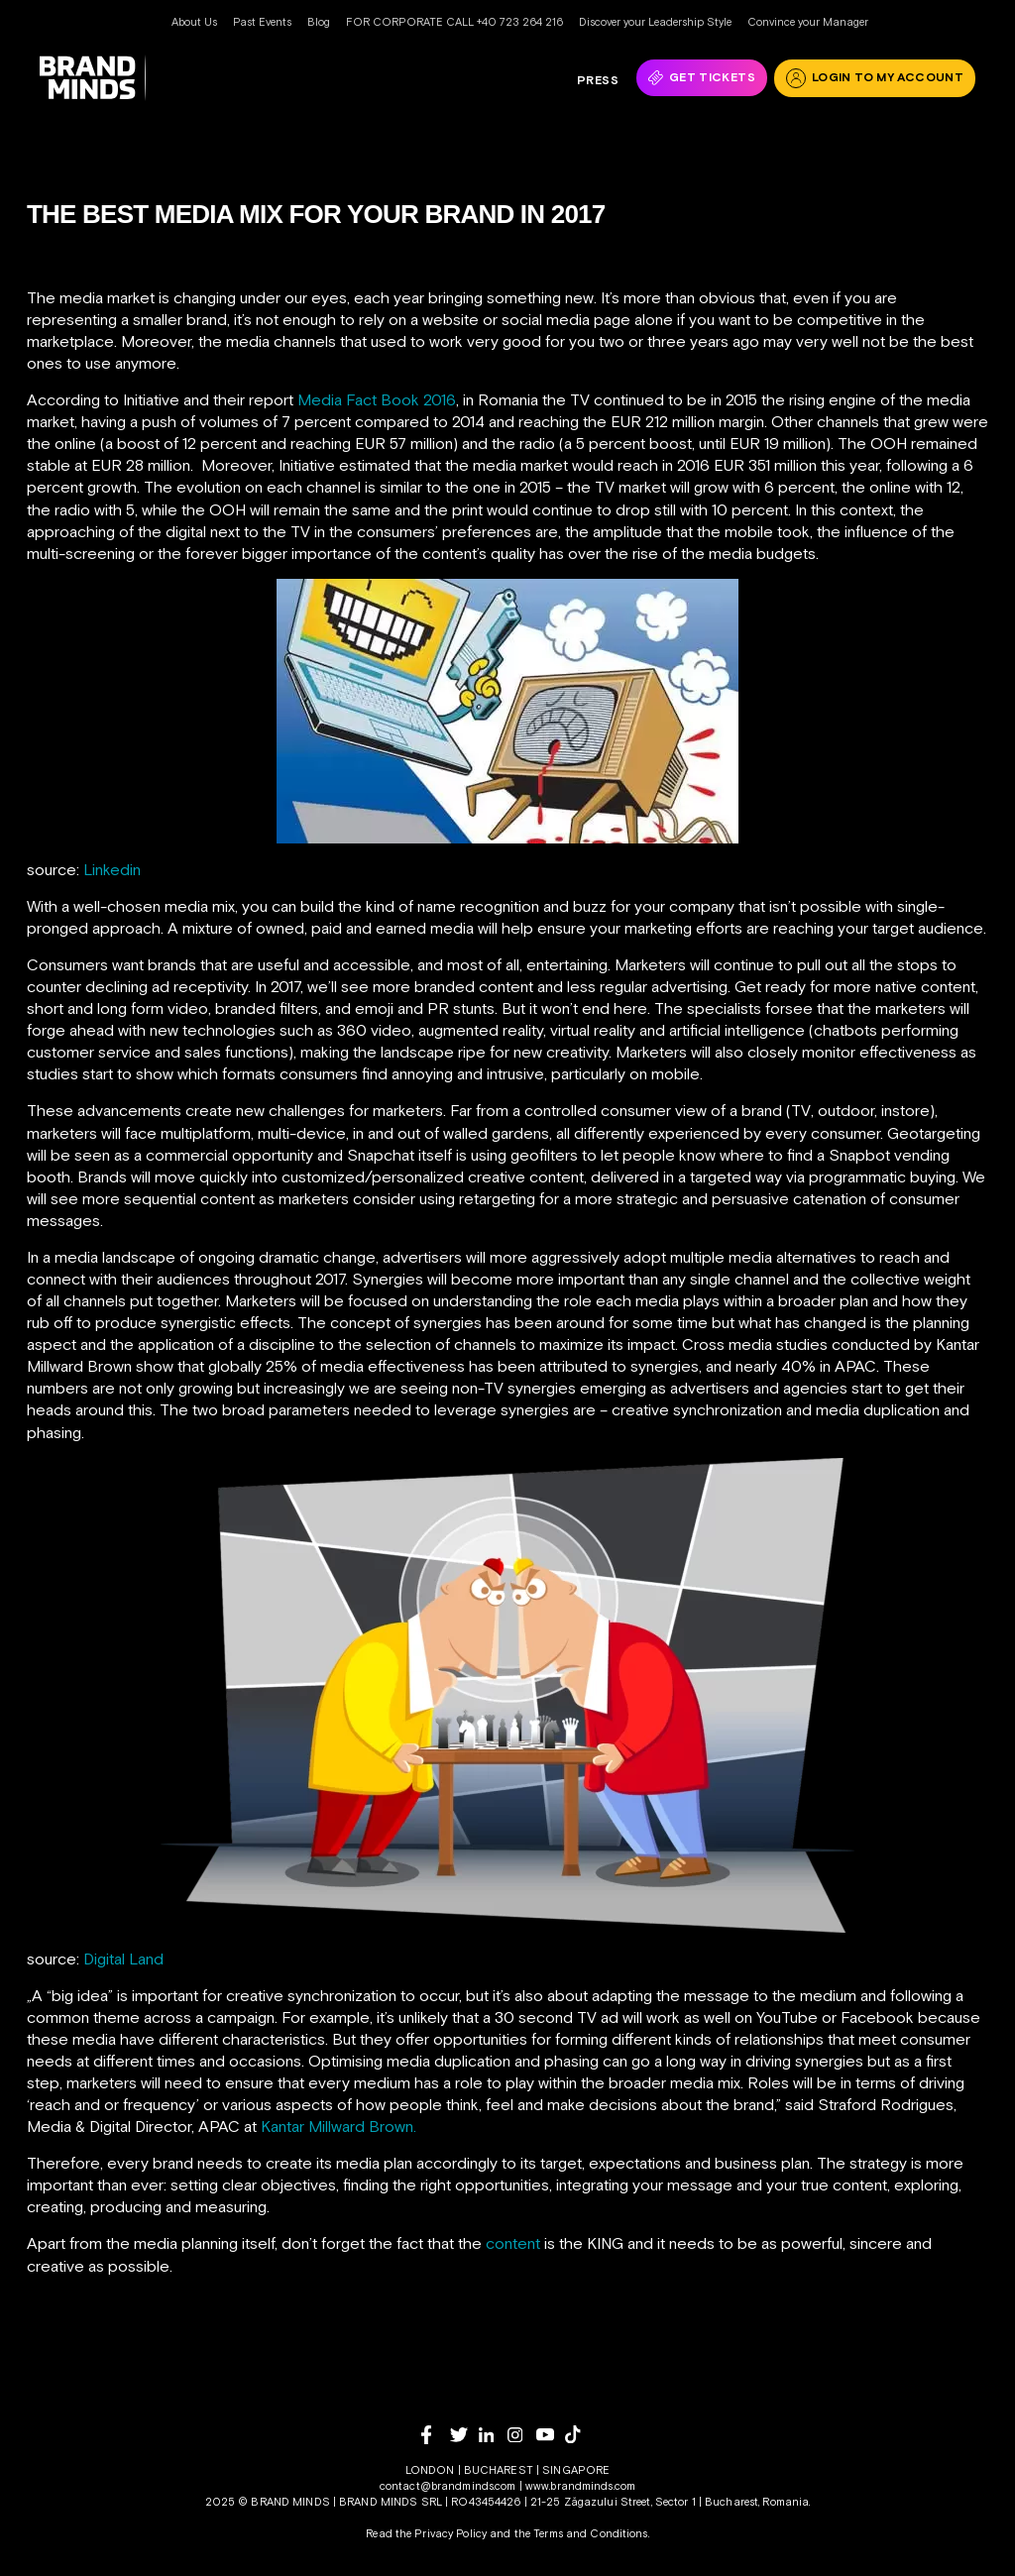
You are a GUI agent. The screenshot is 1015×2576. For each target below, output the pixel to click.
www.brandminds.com (580, 2486)
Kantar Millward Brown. (338, 2126)
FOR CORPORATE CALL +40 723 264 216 (454, 22)
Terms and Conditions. (591, 2533)
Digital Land (123, 1958)
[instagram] (522, 2434)
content (513, 2243)
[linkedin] (493, 2434)
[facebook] (435, 2434)
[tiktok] (579, 2434)
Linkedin (112, 869)
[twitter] (464, 2434)
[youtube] (550, 2434)
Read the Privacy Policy (426, 2533)
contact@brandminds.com (449, 2486)
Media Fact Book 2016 (376, 399)
